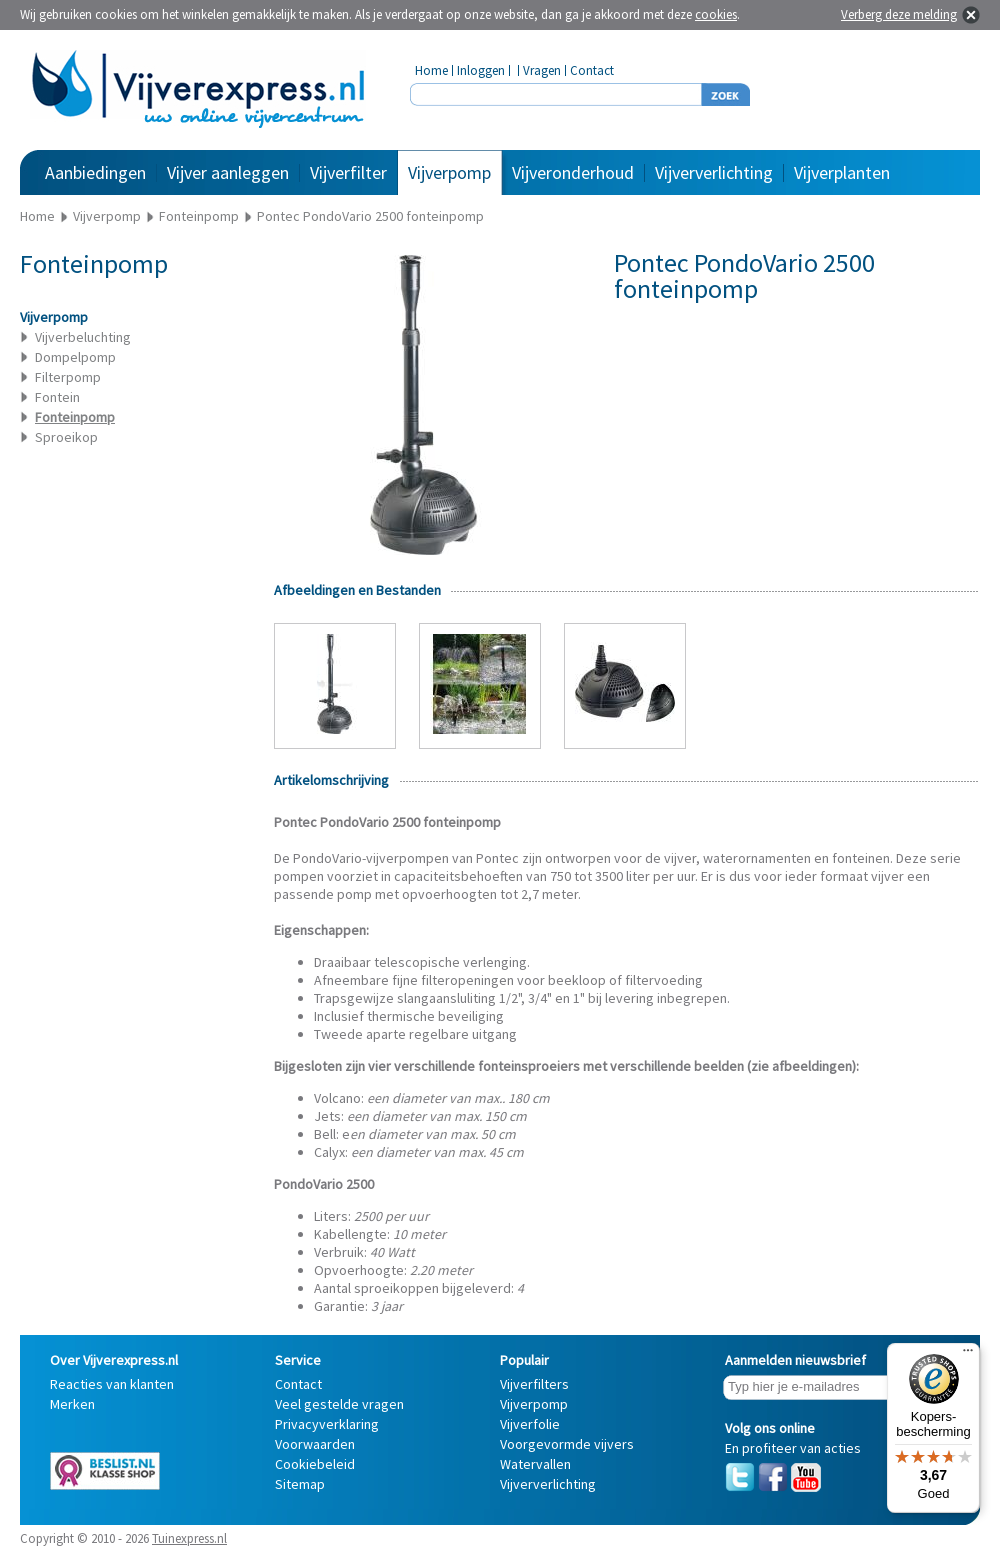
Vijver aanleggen (228, 172)
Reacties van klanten (112, 1384)
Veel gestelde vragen (339, 1404)
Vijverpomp (449, 172)
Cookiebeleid (315, 1464)
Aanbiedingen (95, 172)
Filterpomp (68, 377)
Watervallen (535, 1464)
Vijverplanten (842, 172)
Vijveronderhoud (573, 172)
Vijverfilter (348, 172)
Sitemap (300, 1484)
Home (431, 70)
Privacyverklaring (327, 1424)
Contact (592, 70)
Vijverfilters (534, 1384)
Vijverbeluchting (83, 337)
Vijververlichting (714, 172)
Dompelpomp (75, 357)
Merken (72, 1404)
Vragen (542, 70)
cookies (716, 14)
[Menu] (968, 1355)
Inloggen (481, 70)
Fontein (57, 397)
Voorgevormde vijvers (567, 1444)
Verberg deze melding (899, 14)
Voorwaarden (315, 1444)
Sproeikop (66, 437)
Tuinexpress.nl (189, 1538)
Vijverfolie (530, 1424)
